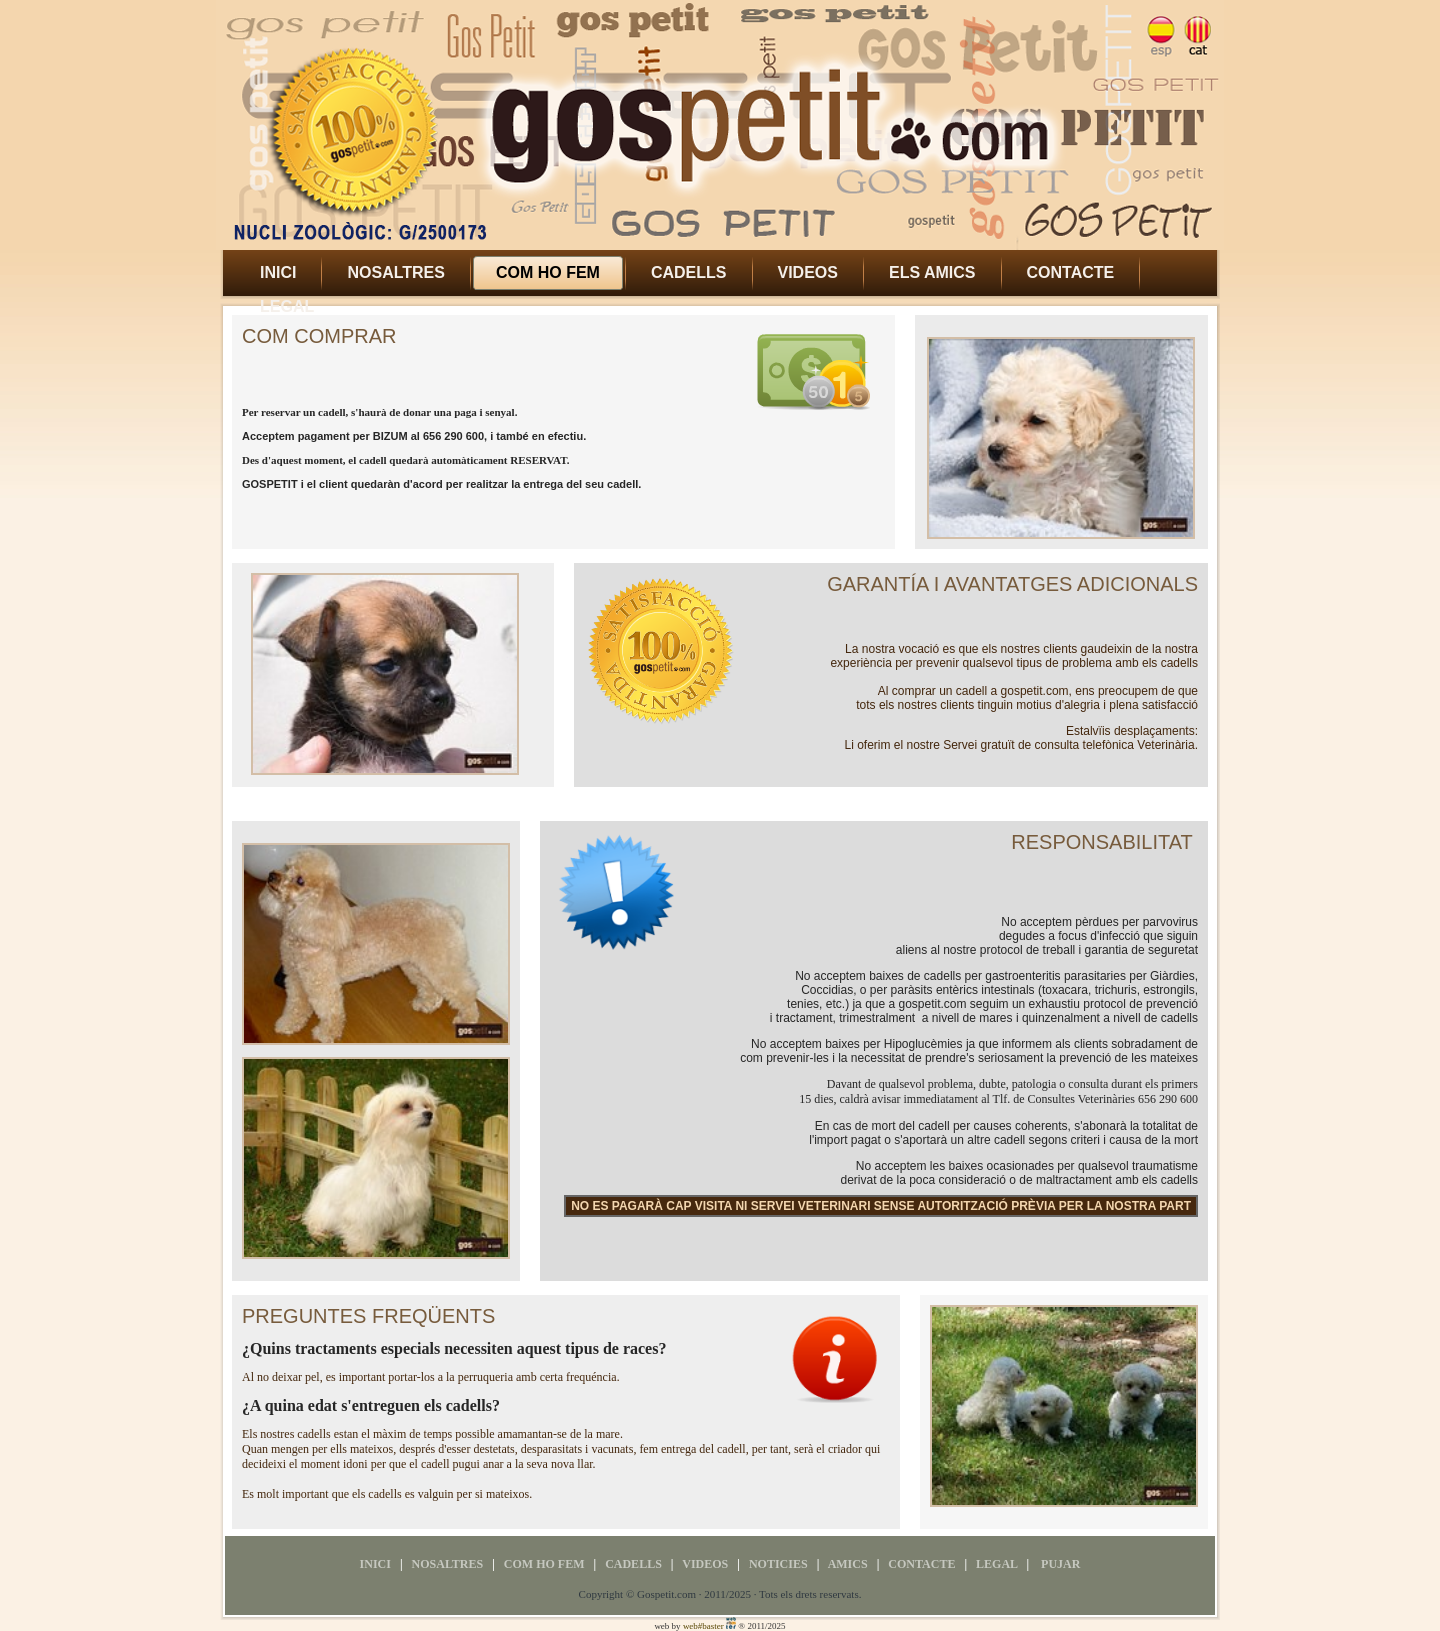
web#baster (703, 1626)
